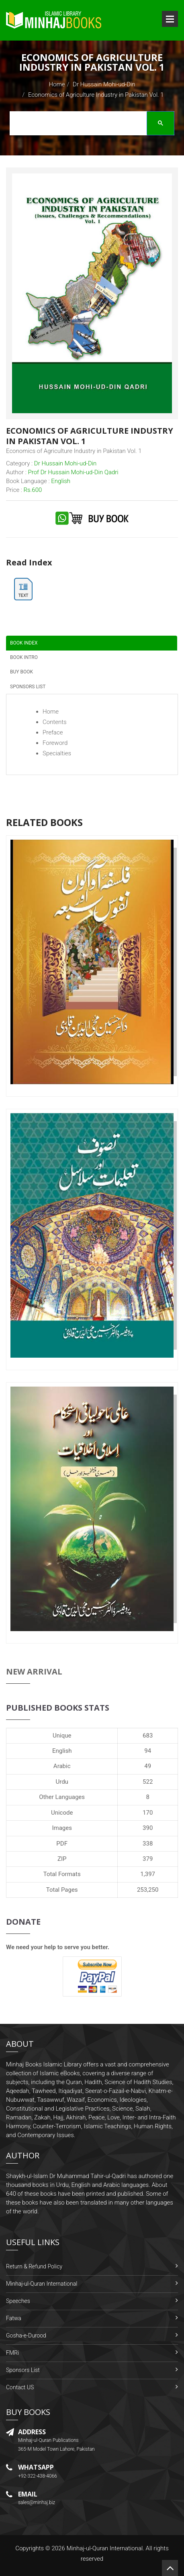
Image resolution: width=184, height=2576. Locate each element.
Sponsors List (23, 2370)
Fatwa (13, 2318)
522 (148, 1781)
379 (148, 1858)
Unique (62, 1735)
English (62, 1750)
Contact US (20, 2387)
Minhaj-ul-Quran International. (105, 2548)
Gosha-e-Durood (26, 2335)
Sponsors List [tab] (27, 686)
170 (148, 1812)
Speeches (18, 2301)
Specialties (57, 753)
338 (148, 1843)
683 (148, 1735)
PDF (61, 1843)
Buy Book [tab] (21, 672)
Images (62, 1828)
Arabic (62, 1766)
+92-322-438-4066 (37, 2476)
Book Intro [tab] (24, 657)
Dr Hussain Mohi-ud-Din (104, 84)
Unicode (62, 1812)
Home (57, 84)
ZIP (62, 1858)
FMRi (12, 2353)
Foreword (55, 742)
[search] (89, 124)
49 (147, 1766)
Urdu (61, 1781)
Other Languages (62, 1797)
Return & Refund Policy (34, 2266)
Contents (55, 722)
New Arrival (34, 1671)
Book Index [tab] (24, 643)
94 (147, 1750)
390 (148, 1828)
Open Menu (170, 19)
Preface (53, 732)
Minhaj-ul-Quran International (41, 2283)
